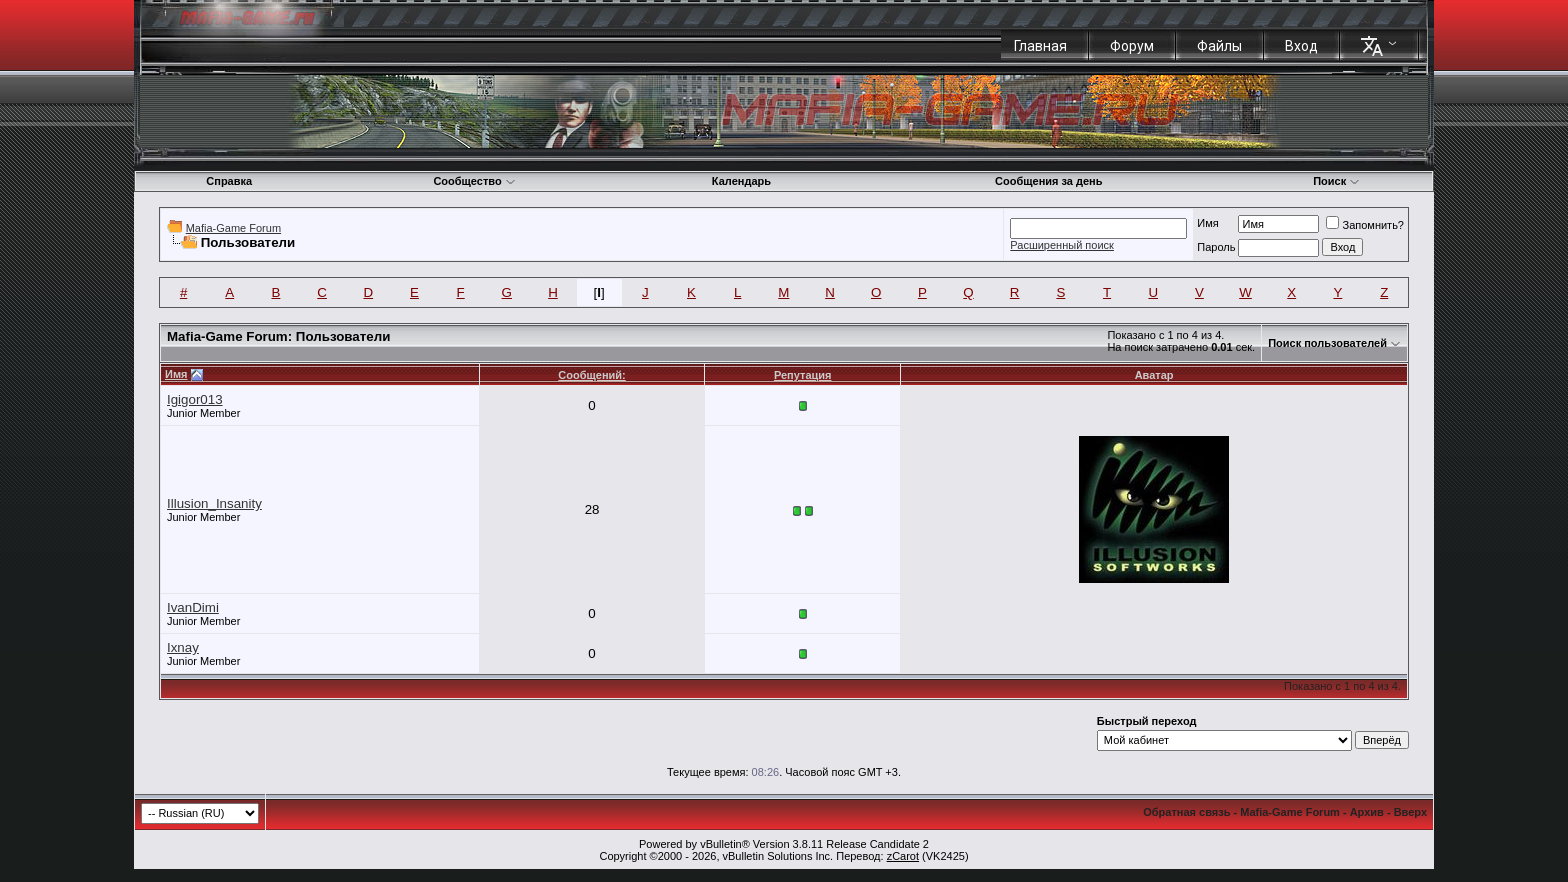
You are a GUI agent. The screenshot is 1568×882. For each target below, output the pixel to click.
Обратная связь (1186, 812)
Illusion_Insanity (214, 503)
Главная (1040, 46)
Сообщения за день (1048, 181)
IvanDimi (193, 607)
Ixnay (183, 647)
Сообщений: (591, 375)
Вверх (1410, 812)
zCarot (903, 856)
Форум (1132, 46)
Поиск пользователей (1327, 343)
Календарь (741, 181)
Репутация (803, 375)
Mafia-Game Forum (233, 228)
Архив (1367, 812)
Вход (1301, 46)
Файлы (1219, 46)
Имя (1207, 223)
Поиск (1336, 181)
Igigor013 (195, 399)
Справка (229, 181)
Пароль (1216, 247)
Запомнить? (1365, 225)
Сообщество (474, 181)
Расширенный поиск (1062, 245)
